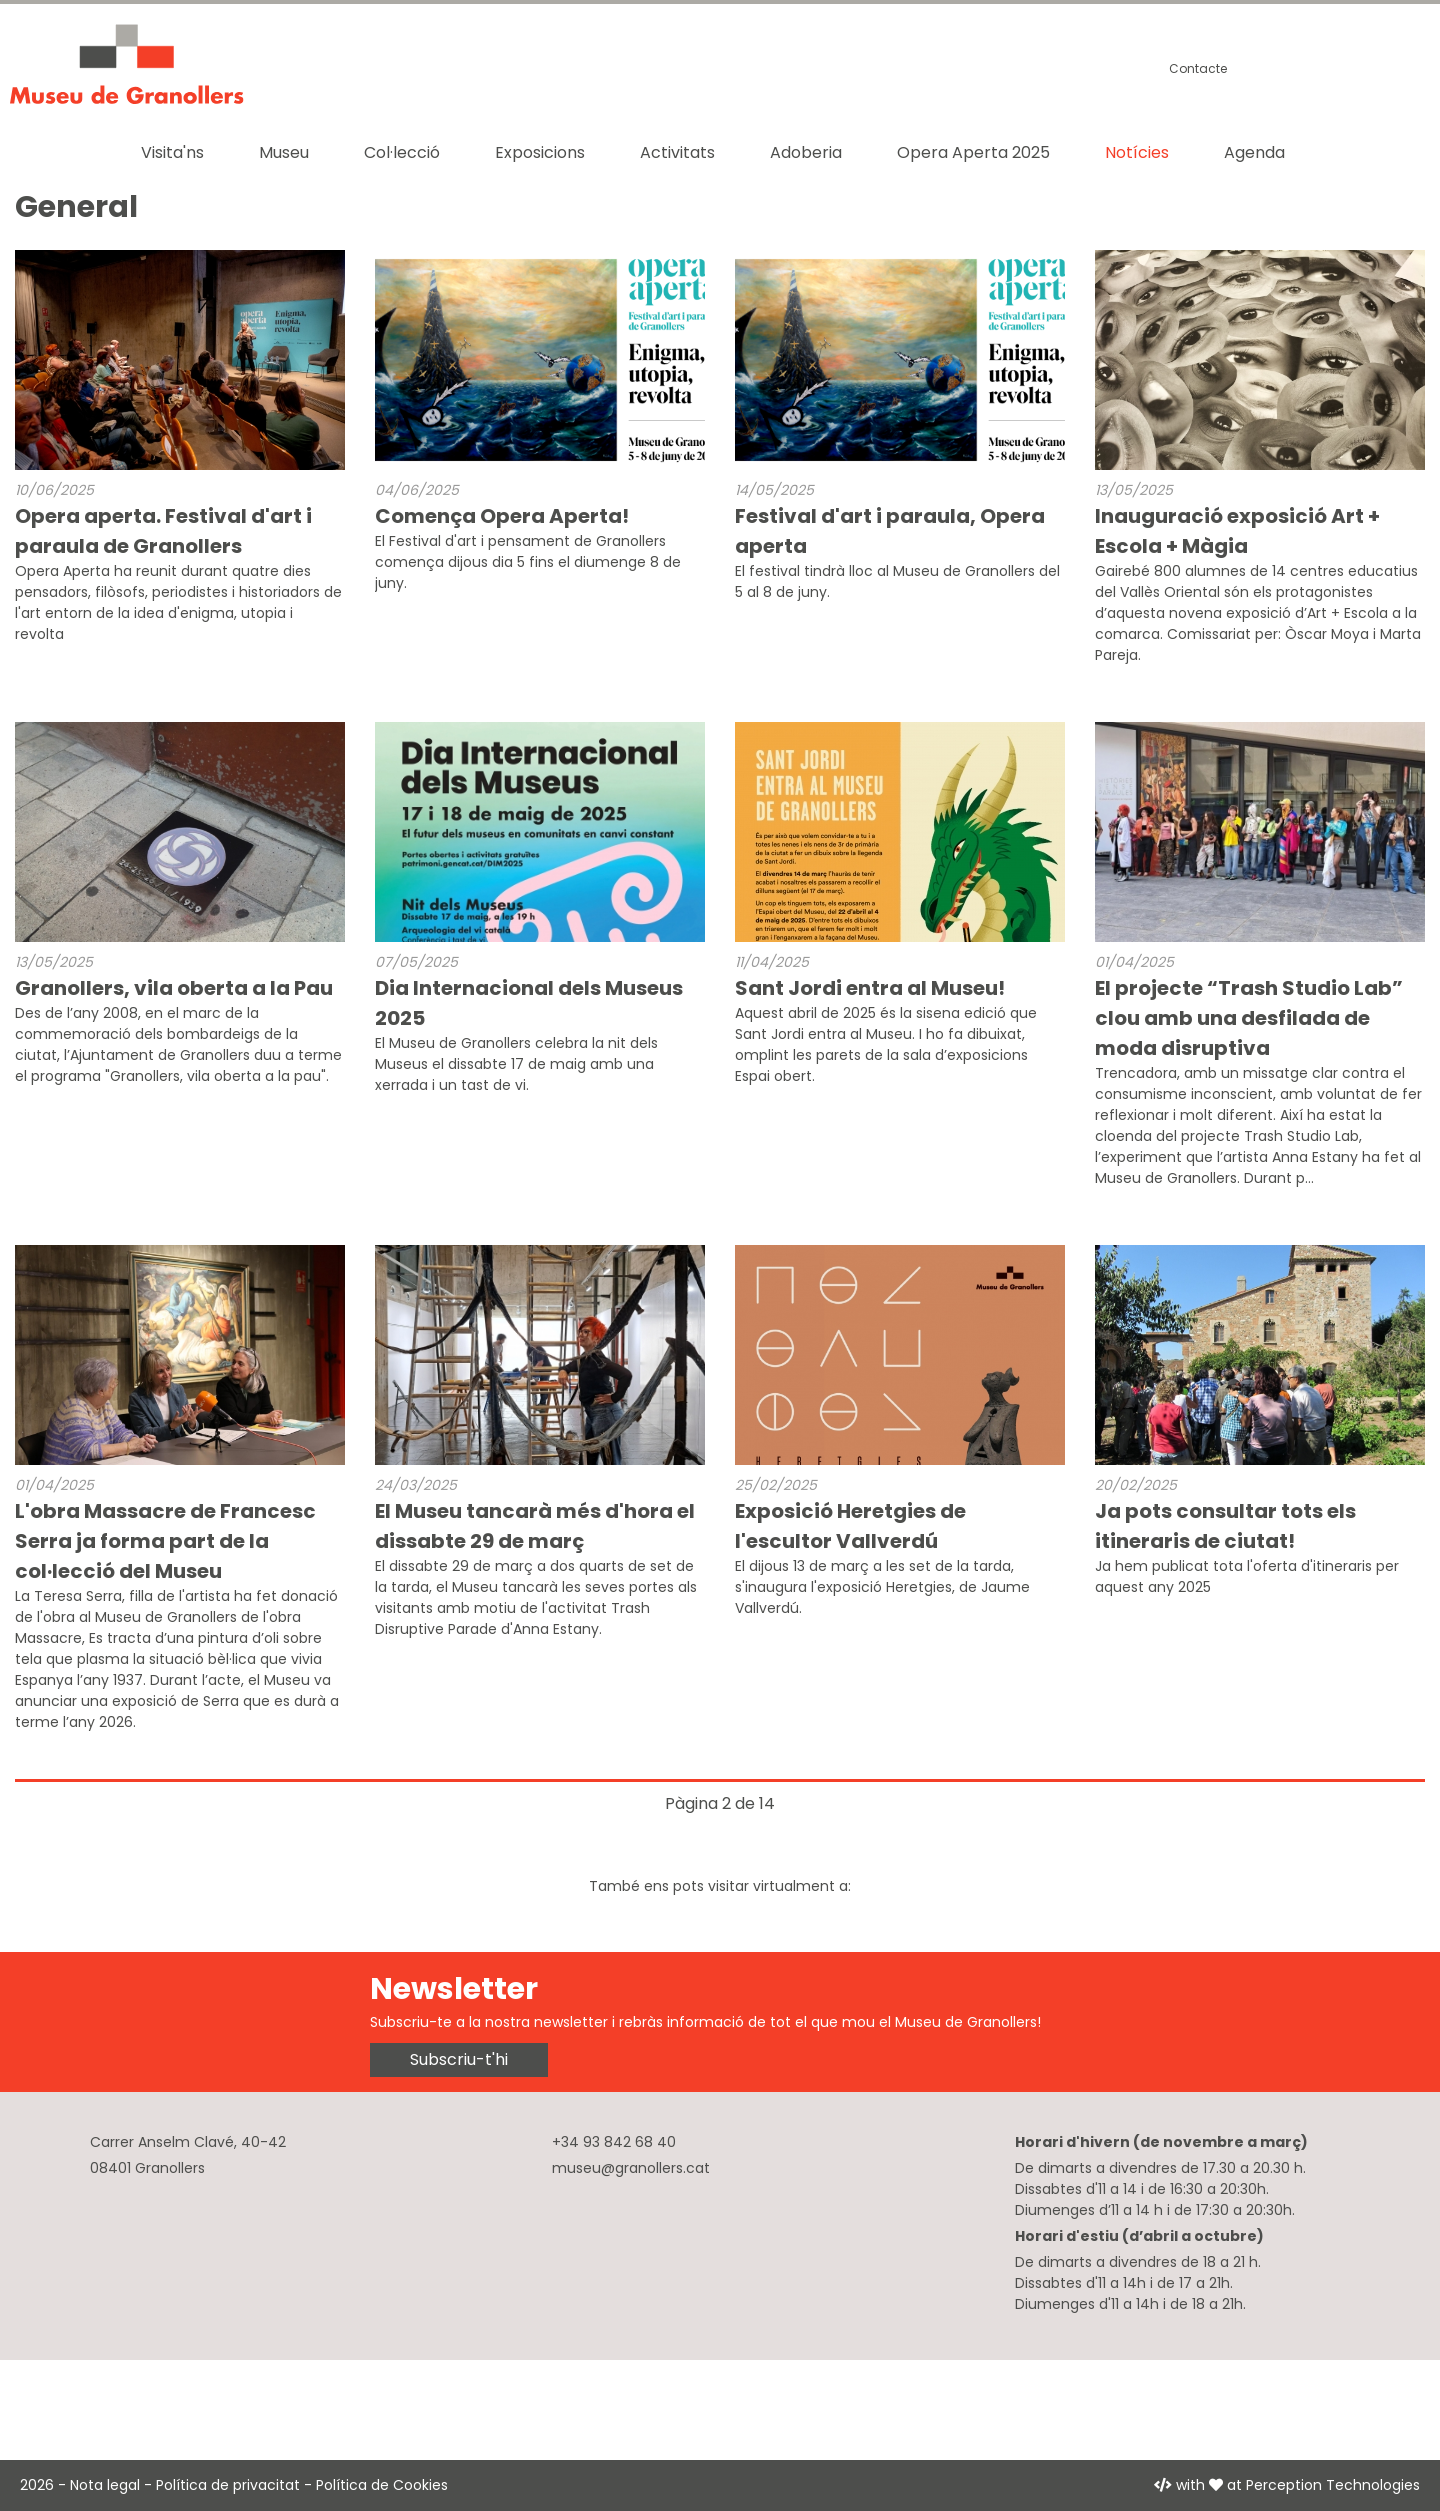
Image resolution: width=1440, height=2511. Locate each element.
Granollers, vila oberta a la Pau (174, 988)
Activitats (677, 152)
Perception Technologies (1333, 2485)
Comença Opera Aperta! (502, 516)
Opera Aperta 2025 (973, 152)
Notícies (1137, 152)
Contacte (1198, 68)
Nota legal (105, 2485)
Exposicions (540, 152)
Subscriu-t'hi (459, 2059)
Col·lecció (402, 152)
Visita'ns (172, 152)
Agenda (1254, 152)
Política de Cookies (382, 2485)
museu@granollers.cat (631, 2168)
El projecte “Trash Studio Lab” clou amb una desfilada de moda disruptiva (1249, 1018)
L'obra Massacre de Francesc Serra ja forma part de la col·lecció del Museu (165, 1541)
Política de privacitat (228, 2485)
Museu (284, 152)
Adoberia (806, 152)
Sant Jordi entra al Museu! (870, 988)
